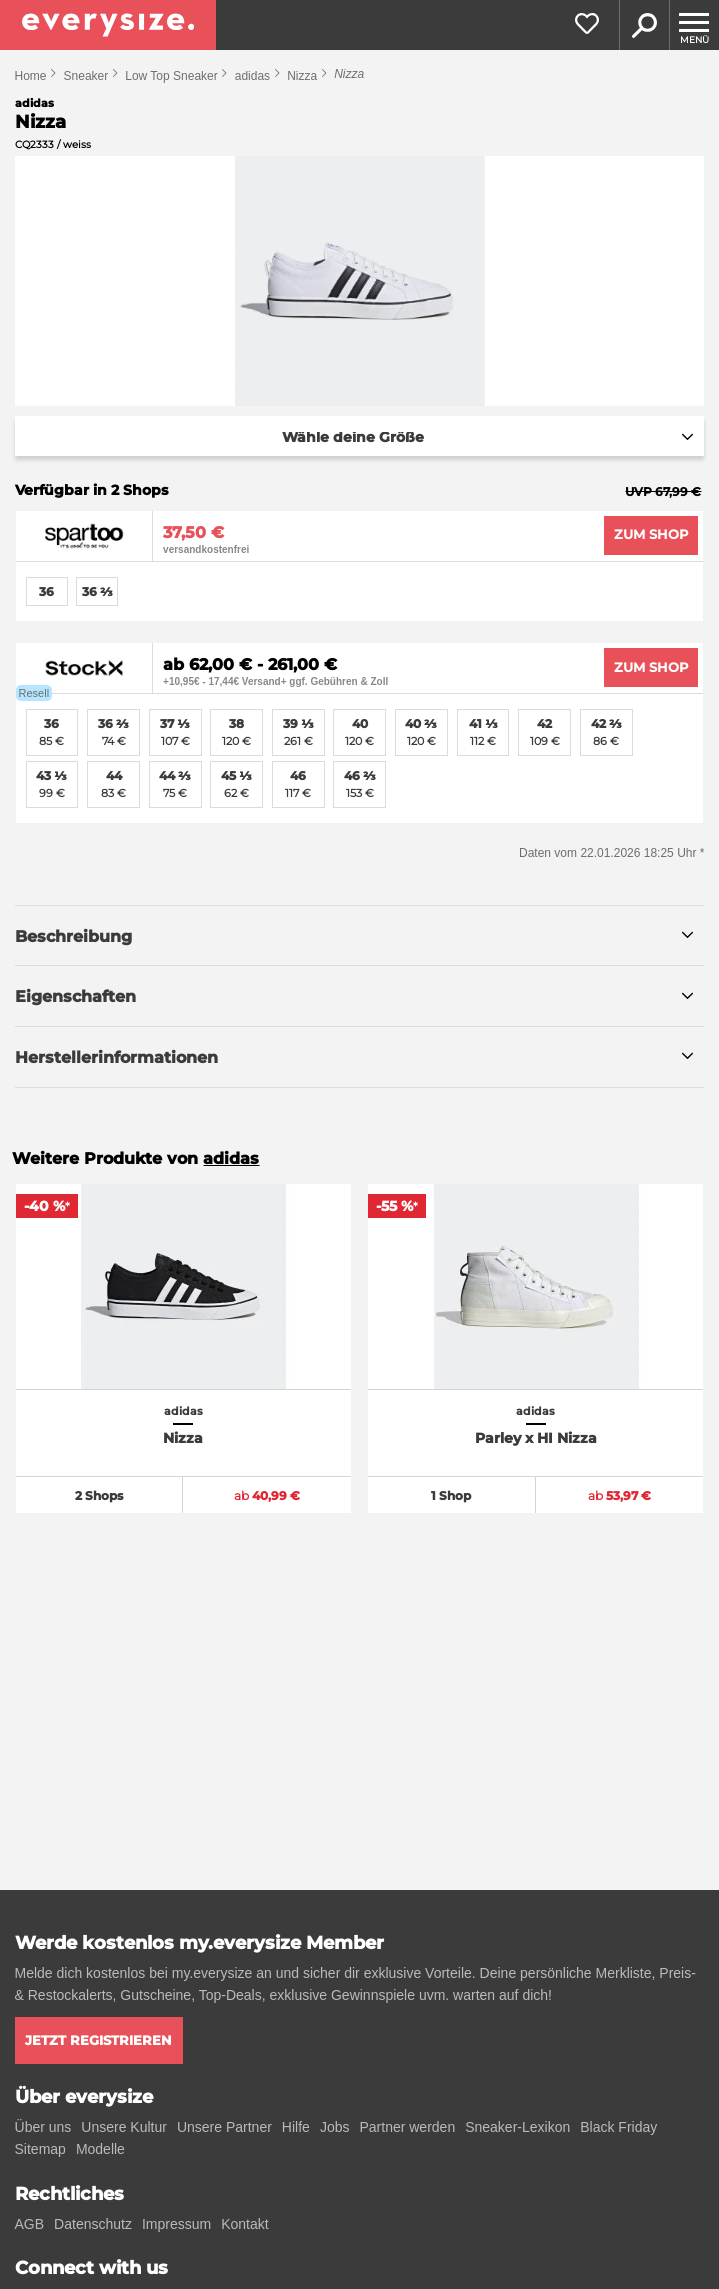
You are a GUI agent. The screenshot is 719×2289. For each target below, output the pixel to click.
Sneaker (86, 76)
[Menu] (694, 25)
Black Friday (618, 2127)
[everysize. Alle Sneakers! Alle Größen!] (108, 25)
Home (31, 76)
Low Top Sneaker (171, 76)
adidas (252, 76)
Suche (644, 25)
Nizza (302, 76)
